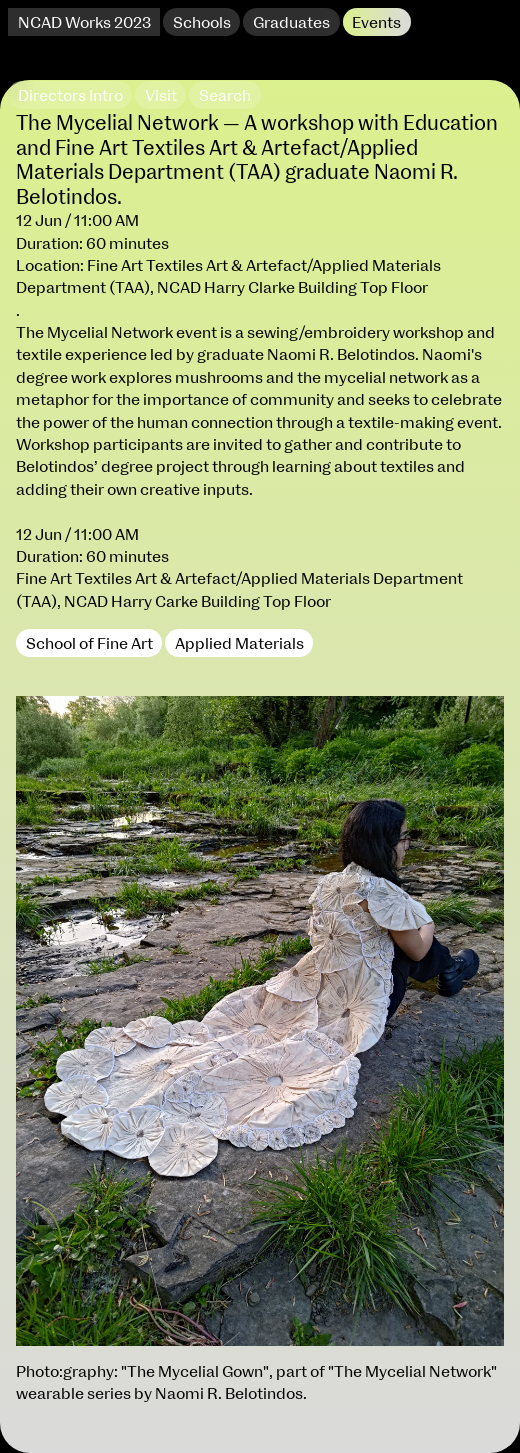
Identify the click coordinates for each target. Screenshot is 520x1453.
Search (225, 96)
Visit (161, 96)
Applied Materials (239, 644)
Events (376, 23)
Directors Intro (70, 96)
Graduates (291, 23)
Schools (202, 23)
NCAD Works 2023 (84, 23)
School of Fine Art (89, 644)
